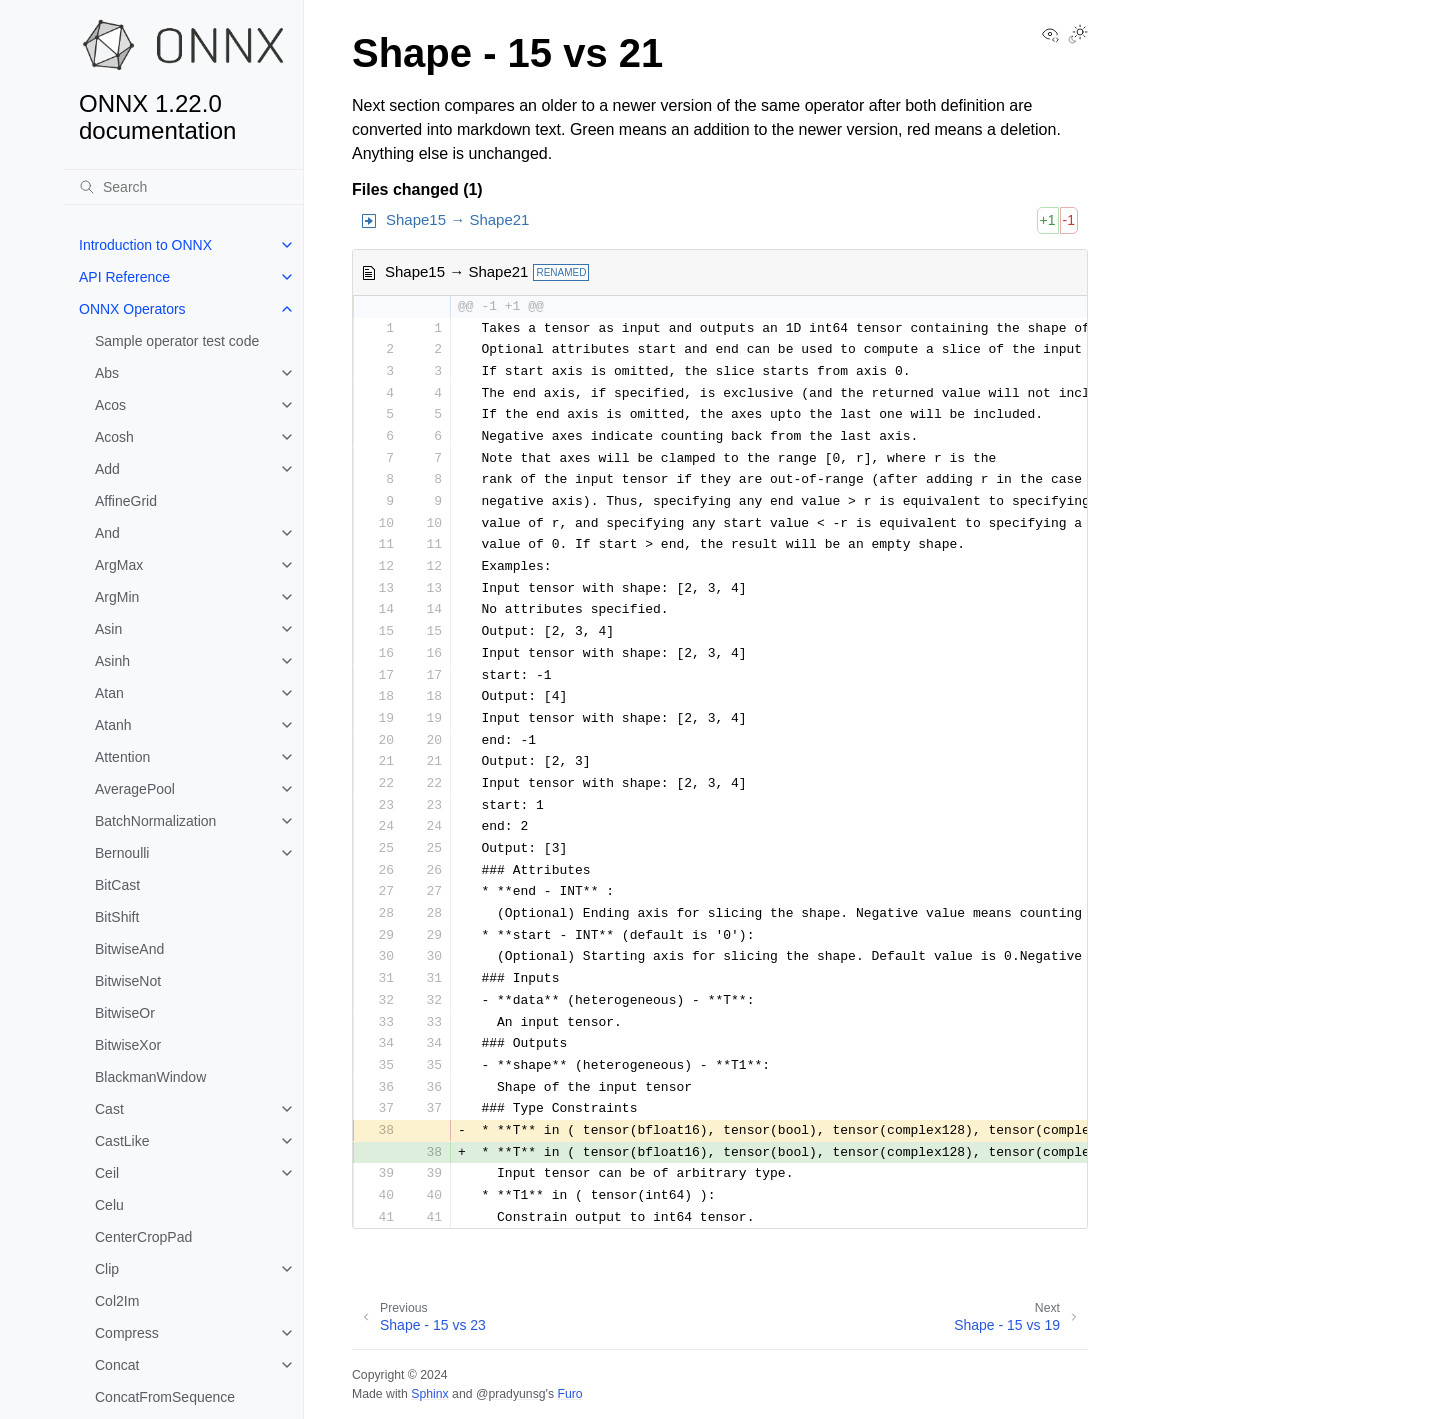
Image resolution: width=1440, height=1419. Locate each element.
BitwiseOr (125, 1013)
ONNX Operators (132, 309)
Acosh (114, 437)
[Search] (183, 187)
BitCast (117, 885)
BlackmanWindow (150, 1077)
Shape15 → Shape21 (457, 219)
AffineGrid (126, 501)
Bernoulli (122, 853)
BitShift (117, 917)
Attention (122, 757)
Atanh (113, 725)
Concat (117, 1365)
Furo (569, 1394)
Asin (108, 629)
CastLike (122, 1141)
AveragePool (135, 789)
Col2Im (117, 1301)
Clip (107, 1269)
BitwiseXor (128, 1045)
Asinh (112, 661)
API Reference (124, 277)
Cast (109, 1109)
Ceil (107, 1173)
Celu (109, 1205)
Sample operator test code (177, 341)
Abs (107, 373)
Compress (127, 1333)
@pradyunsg (511, 1394)
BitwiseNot (128, 981)
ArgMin (117, 597)
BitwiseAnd (129, 949)
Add (107, 469)
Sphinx (429, 1394)
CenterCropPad (143, 1237)
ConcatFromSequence (165, 1397)
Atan (109, 693)
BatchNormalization (155, 821)
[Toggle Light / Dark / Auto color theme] (1078, 36)
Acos (110, 405)
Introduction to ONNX (145, 245)
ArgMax (119, 565)
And (107, 533)
